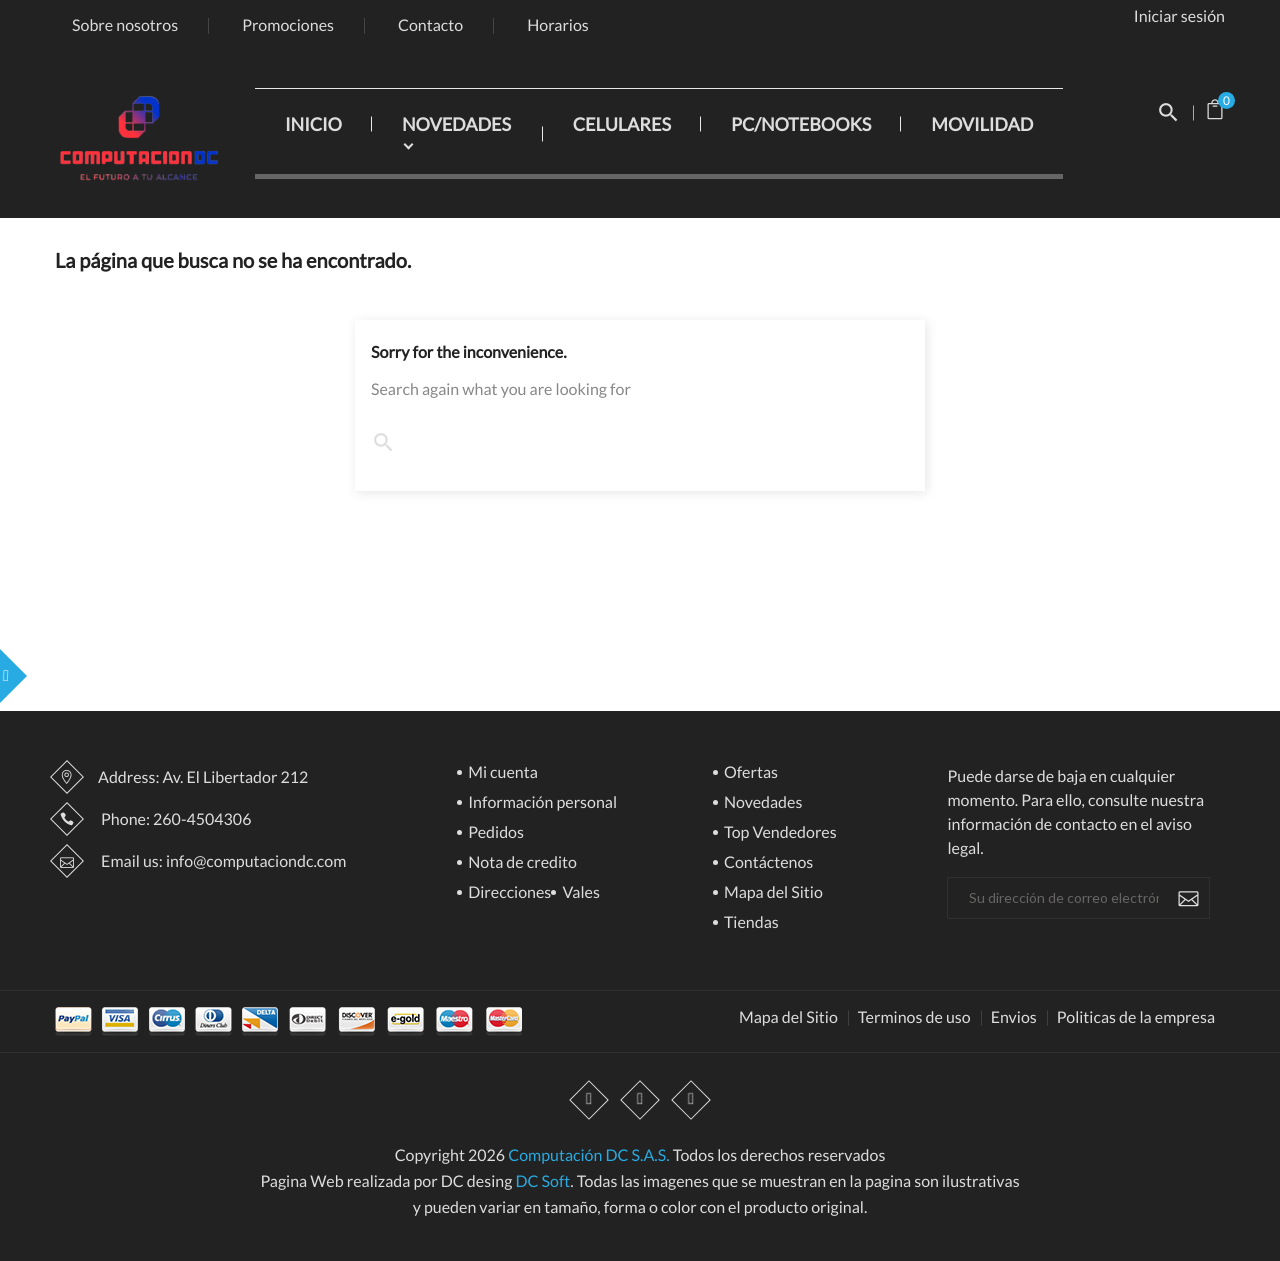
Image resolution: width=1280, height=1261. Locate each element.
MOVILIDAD (982, 124)
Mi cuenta (501, 773)
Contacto (430, 25)
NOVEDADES (456, 124)
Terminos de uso (914, 1018)
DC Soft (542, 1181)
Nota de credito (521, 863)
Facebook (589, 1101)
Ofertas (749, 773)
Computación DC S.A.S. (588, 1155)
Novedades (762, 803)
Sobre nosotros (125, 25)
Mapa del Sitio (772, 893)
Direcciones (508, 893)
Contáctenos (767, 863)
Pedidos (494, 833)
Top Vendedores (779, 833)
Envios (1014, 1018)
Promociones (288, 25)
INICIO (313, 124)
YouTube (640, 1101)
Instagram (691, 1101)
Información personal (541, 803)
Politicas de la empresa (1136, 1018)
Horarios (558, 25)
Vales (579, 893)
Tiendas (750, 923)
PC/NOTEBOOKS (801, 124)
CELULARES (622, 124)
